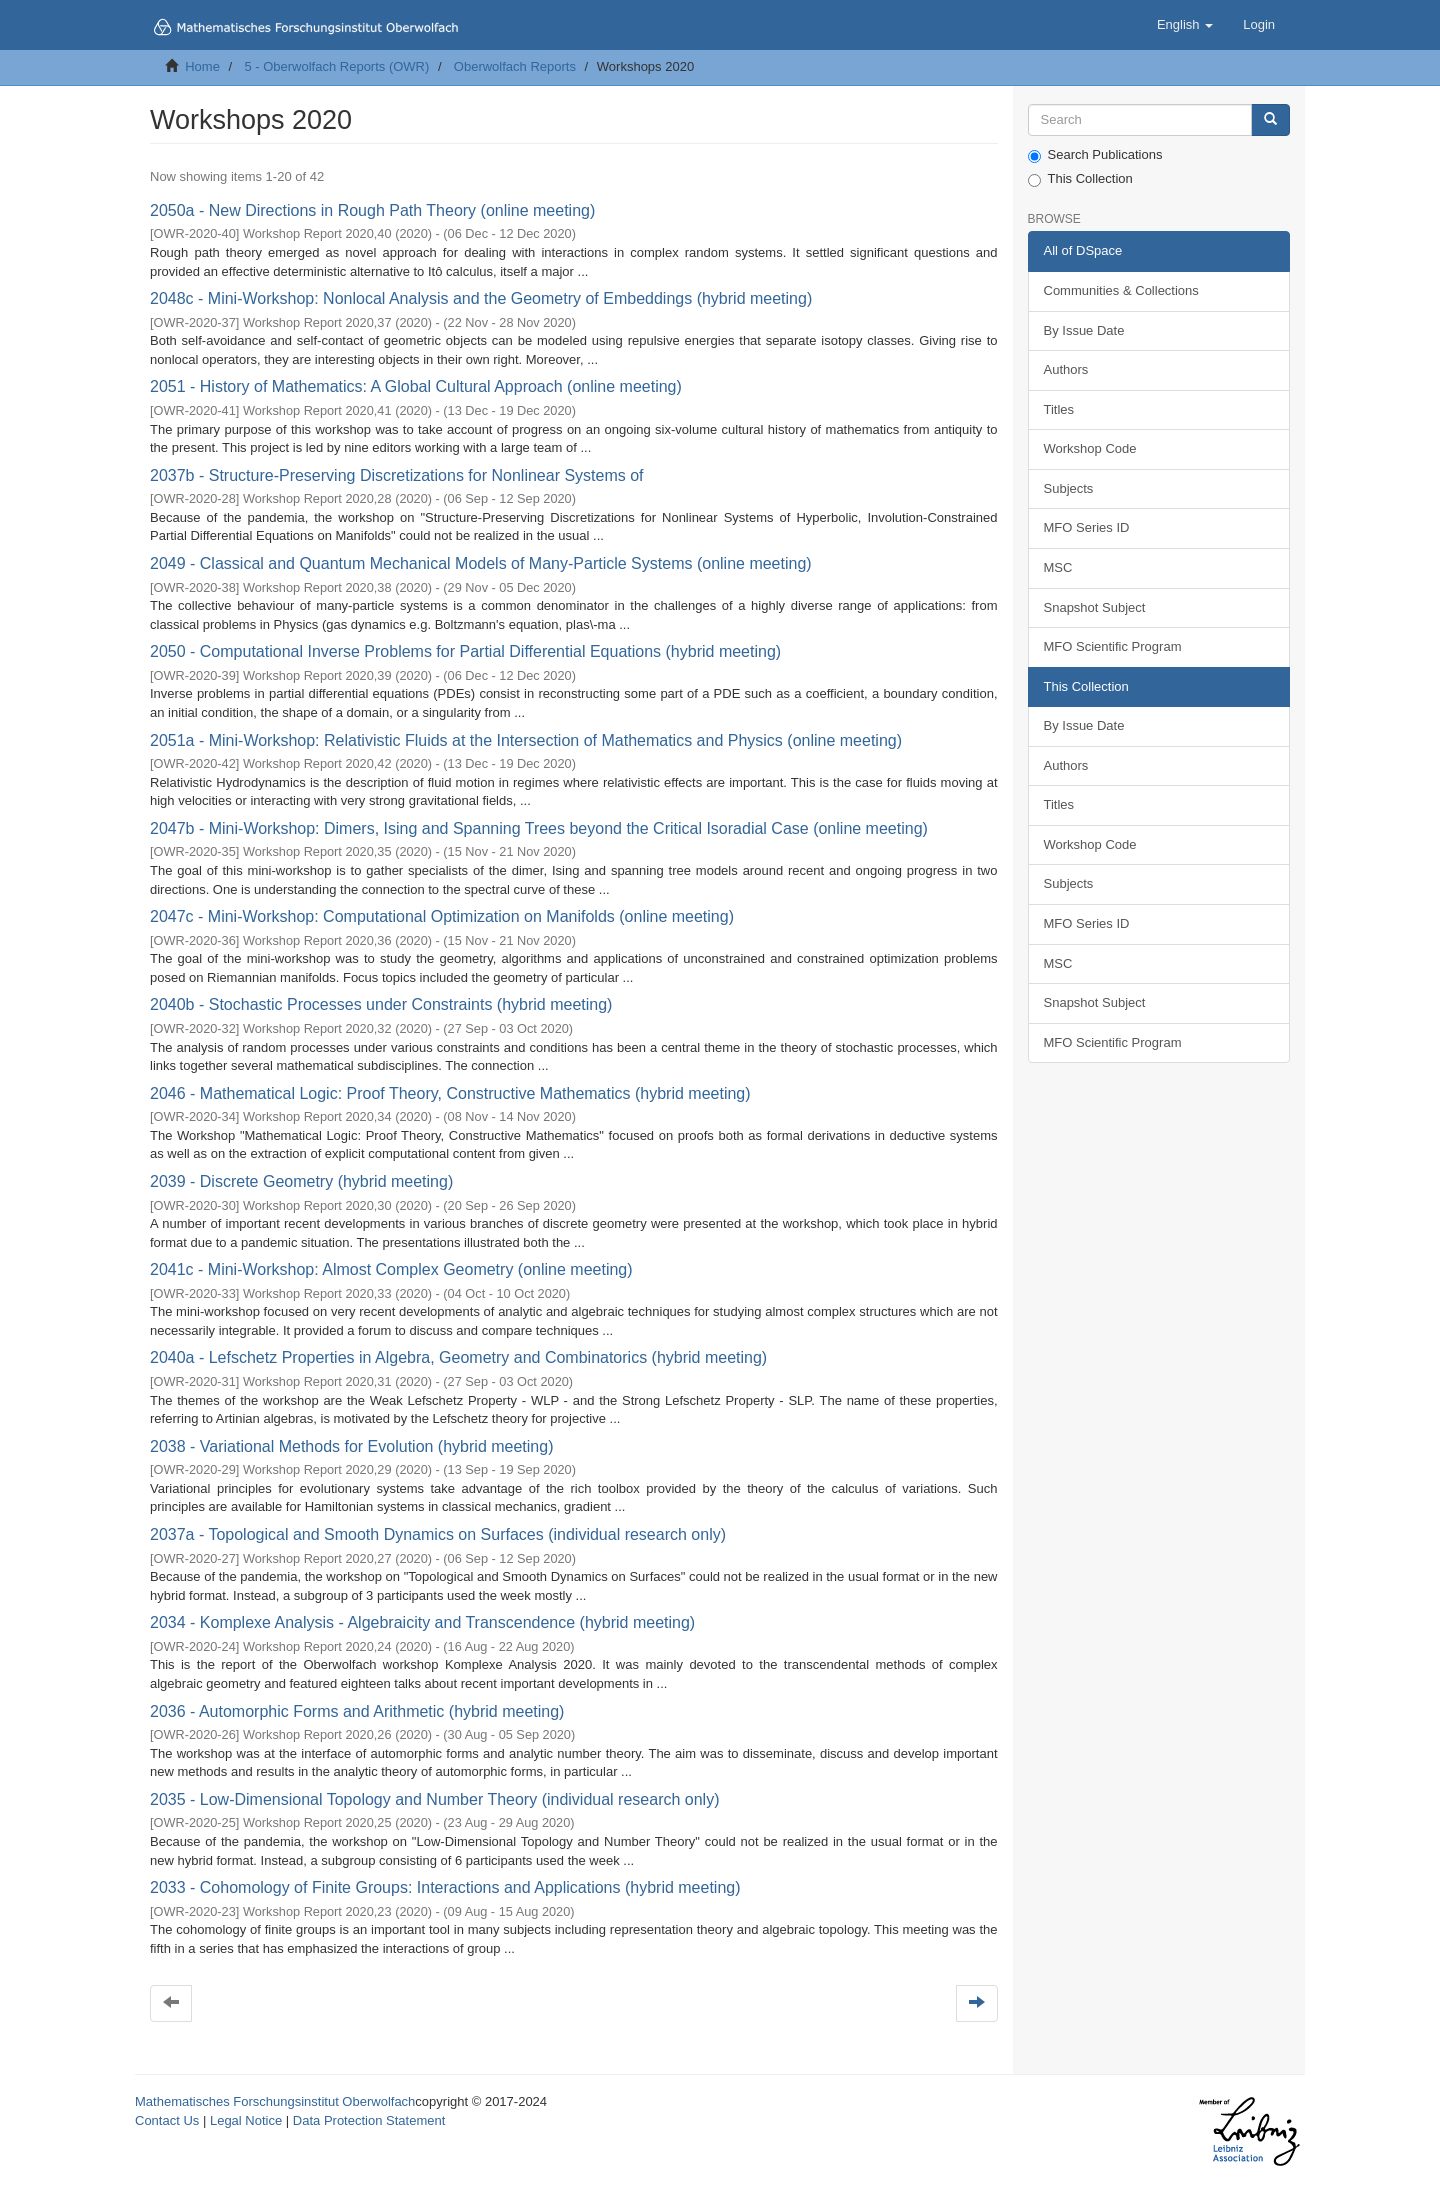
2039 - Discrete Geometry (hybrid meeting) (301, 1181)
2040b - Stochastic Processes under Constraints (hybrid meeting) (381, 1004)
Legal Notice (246, 2120)
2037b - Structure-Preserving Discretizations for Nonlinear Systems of (397, 475)
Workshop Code (1090, 448)
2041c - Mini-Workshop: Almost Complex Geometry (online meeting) (391, 1269)
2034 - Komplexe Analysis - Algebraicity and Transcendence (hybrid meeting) (422, 1622)
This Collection (1080, 179)
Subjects (1069, 488)
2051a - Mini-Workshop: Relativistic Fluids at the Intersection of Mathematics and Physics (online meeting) (526, 740)
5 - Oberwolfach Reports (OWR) (336, 66)
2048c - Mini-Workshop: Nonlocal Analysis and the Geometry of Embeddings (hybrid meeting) (481, 298)
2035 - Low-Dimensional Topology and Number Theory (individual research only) (434, 1799)
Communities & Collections (1121, 290)
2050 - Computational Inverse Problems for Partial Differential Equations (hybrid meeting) (465, 651)
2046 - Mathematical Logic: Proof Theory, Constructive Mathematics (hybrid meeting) (450, 1093)
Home (202, 66)
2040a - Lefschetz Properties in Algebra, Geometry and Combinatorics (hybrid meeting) (458, 1357)
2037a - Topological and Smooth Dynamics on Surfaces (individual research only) (438, 1534)
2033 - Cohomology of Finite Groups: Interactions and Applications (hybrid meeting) (445, 1887)
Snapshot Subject (1095, 607)
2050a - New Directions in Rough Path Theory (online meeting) (372, 210)
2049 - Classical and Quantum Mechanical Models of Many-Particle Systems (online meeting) (481, 563)
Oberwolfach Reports (515, 66)
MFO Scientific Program (1113, 646)
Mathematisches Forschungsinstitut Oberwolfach (275, 2101)
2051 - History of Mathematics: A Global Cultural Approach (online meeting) (416, 386)
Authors (1066, 369)
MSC (1058, 567)
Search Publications (1095, 155)
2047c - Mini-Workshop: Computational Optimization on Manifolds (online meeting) (442, 916)
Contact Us (167, 2120)
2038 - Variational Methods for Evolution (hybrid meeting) (351, 1446)
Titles (1059, 409)
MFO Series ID (1087, 527)
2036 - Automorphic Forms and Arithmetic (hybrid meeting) (357, 1711)
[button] (1185, 25)
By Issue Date (1084, 330)
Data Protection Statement (369, 2120)
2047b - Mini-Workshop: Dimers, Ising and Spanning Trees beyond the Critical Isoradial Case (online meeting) (539, 828)
